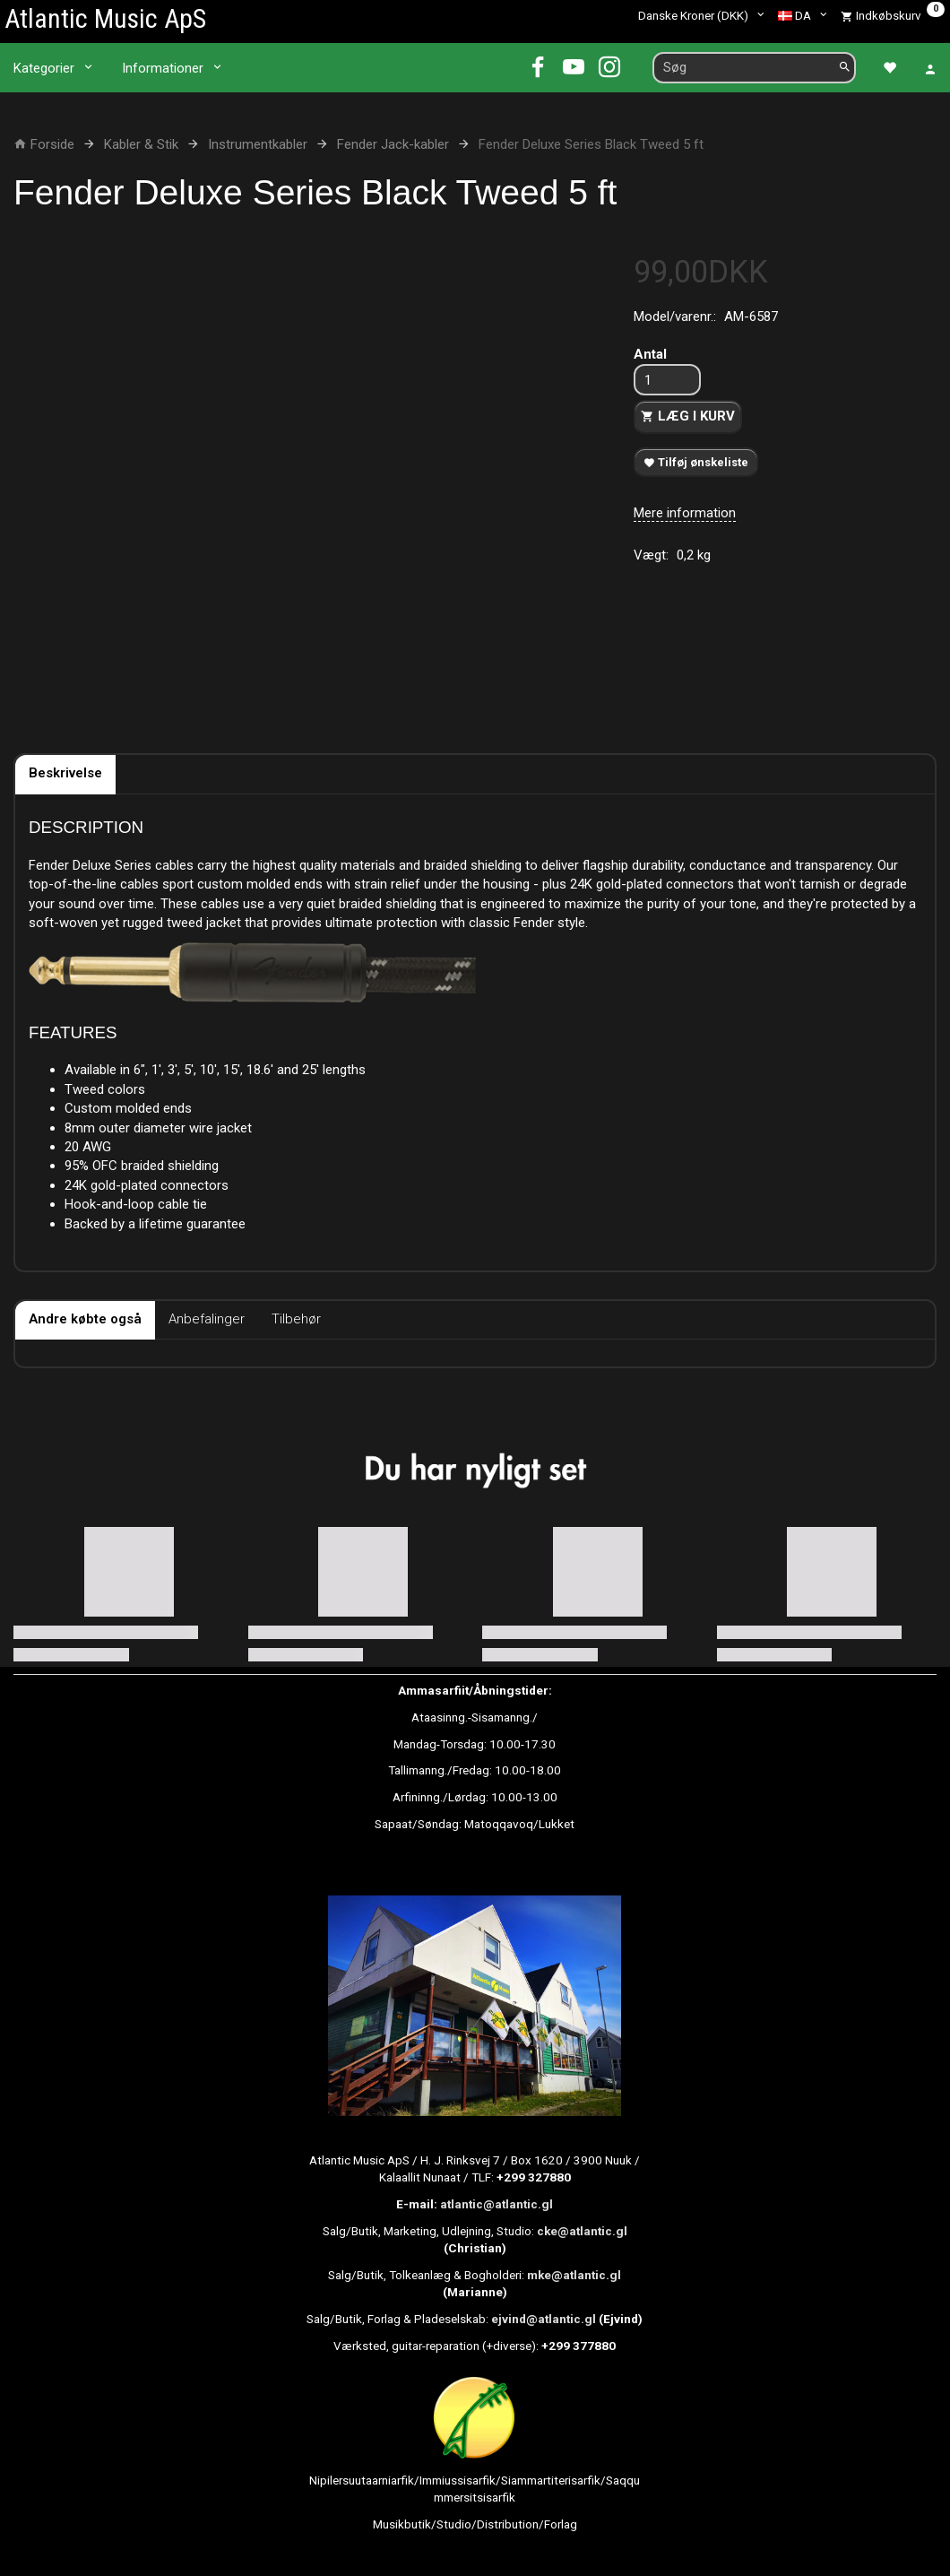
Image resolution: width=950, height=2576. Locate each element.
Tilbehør (296, 1319)
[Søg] (844, 67)
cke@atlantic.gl (582, 2231)
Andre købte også (85, 1319)
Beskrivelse (65, 773)
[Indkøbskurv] (892, 15)
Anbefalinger (206, 1319)
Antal (650, 354)
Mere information (685, 513)
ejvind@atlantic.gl (543, 2318)
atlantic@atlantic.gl (496, 2204)
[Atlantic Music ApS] (105, 18)
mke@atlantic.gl (574, 2275)
